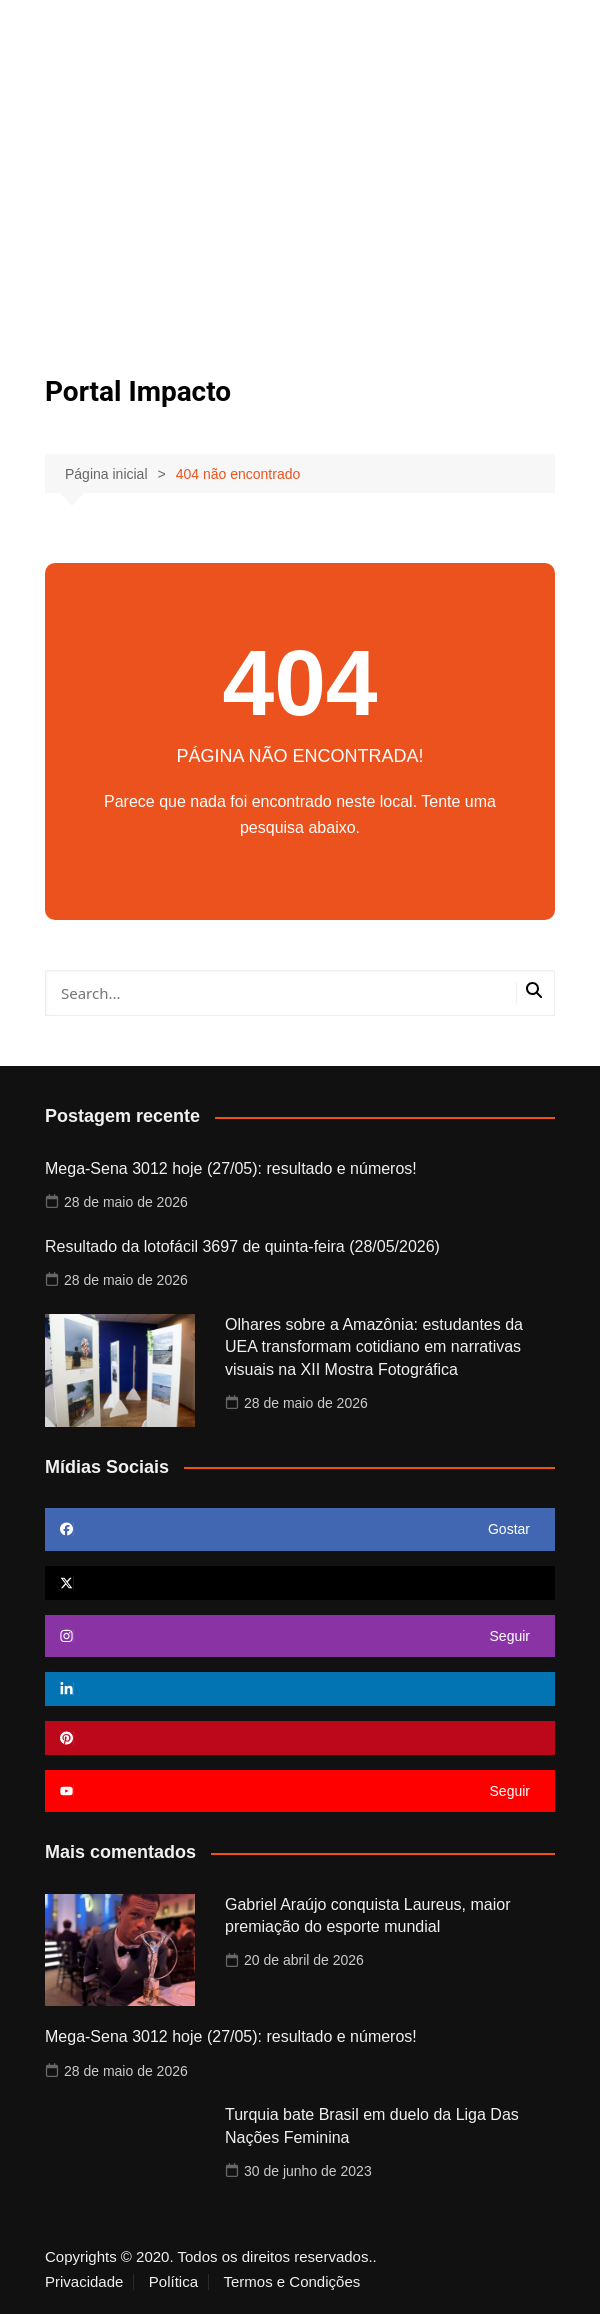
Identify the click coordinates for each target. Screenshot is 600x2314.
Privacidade (84, 2282)
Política (173, 2282)
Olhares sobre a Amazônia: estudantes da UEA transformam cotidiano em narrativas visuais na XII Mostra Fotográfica (374, 1347)
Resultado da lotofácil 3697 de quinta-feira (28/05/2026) (242, 1246)
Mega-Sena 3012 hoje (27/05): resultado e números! (231, 1168)
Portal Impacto (138, 391)
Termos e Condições (292, 2282)
